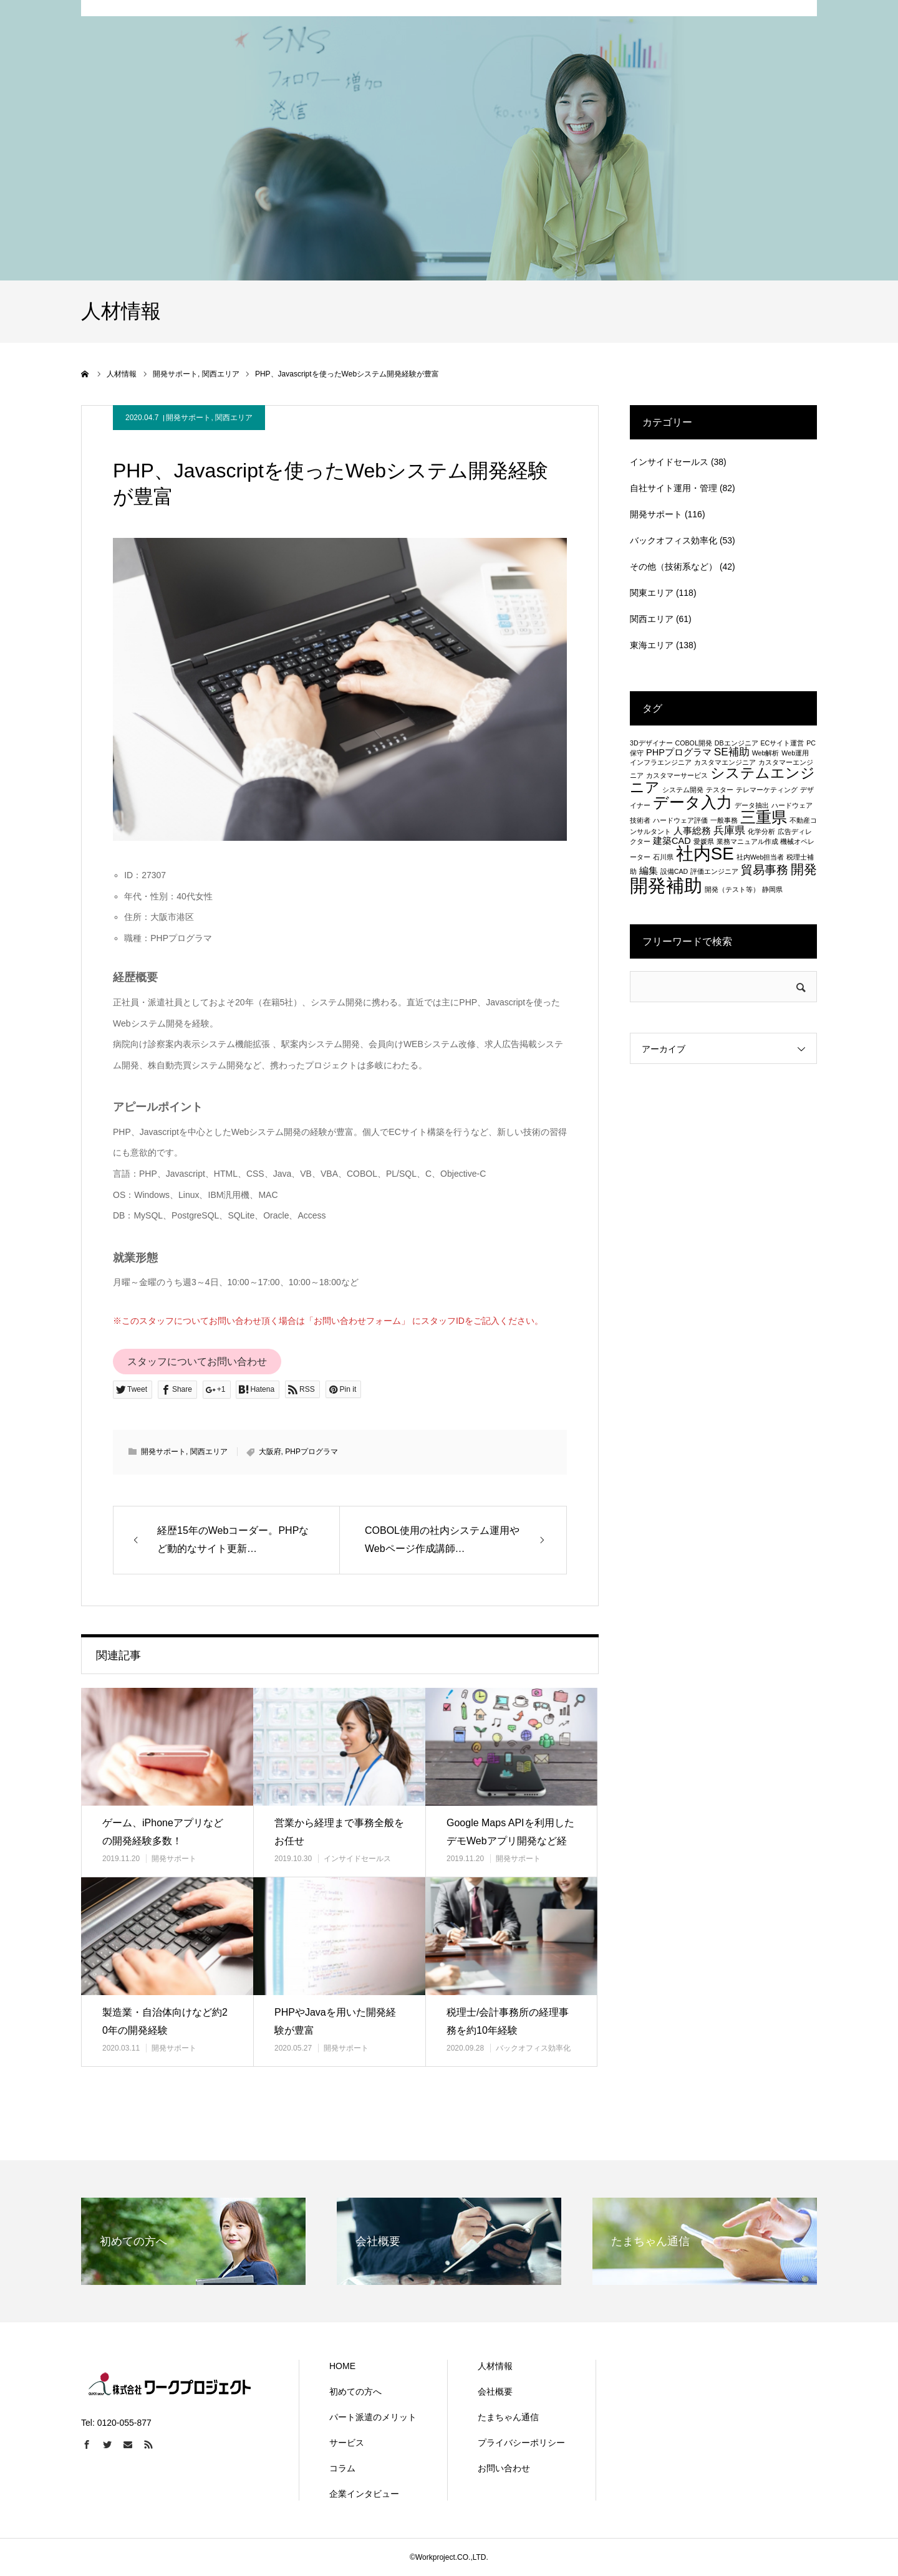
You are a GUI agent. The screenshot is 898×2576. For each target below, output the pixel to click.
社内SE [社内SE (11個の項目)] (705, 853)
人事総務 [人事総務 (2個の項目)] (692, 831)
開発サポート (188, 417)
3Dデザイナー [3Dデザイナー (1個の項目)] (651, 743)
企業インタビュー (364, 2494)
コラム (342, 2468)
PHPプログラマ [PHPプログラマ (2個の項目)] (679, 752)
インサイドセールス (357, 1858)
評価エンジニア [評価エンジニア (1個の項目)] (714, 871)
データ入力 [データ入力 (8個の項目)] (692, 802)
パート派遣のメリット (373, 2417)
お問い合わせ (504, 2468)
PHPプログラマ (311, 1451)
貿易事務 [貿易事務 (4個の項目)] (764, 869)
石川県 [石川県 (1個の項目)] (663, 857)
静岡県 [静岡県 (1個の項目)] (772, 889)
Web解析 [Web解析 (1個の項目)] (766, 753)
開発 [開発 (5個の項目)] (804, 869)
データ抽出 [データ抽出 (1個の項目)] (752, 805)
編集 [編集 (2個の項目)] (648, 871)
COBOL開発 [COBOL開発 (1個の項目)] (693, 743)
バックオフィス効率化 (533, 2048)
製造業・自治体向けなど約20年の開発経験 (165, 2021)
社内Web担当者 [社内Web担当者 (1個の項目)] (760, 857)
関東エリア (652, 593)
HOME (342, 2366)
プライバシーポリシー (521, 2443)
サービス (346, 2443)
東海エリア (652, 645)
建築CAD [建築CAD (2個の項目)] (672, 841)
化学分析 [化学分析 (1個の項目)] (761, 831)
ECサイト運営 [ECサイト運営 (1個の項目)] (782, 743)
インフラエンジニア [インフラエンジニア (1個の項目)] (661, 762)
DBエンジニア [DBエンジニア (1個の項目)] (736, 743)
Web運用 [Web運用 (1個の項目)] (795, 753)
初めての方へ (355, 2391)
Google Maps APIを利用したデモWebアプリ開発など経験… (510, 1840)
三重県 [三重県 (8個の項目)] (763, 817)
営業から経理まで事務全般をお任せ (339, 1831)
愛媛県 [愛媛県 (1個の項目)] (703, 841)
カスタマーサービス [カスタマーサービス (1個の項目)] (677, 775)
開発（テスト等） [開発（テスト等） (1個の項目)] (732, 889)
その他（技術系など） (673, 567)
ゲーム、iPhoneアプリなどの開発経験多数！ (162, 1831)
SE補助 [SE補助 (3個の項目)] (732, 751)
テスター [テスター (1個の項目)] (719, 789)
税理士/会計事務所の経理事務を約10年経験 (508, 2021)
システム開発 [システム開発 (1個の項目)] (682, 789)
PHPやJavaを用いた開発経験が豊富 (335, 2021)
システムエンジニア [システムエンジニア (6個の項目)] (722, 780)
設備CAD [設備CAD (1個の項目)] (674, 871)
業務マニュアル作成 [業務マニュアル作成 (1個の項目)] (747, 841)
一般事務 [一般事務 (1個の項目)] (724, 820)
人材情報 (495, 2366)
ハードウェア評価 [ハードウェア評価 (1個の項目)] (680, 820)
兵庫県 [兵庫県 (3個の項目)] (729, 830)
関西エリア (234, 417)
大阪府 (270, 1451)
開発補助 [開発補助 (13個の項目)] (666, 885)
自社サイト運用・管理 (673, 488)
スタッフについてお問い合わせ (197, 1361)
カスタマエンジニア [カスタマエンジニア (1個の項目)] (725, 762)
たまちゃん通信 (508, 2417)
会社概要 (495, 2391)
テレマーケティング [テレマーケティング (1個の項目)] (767, 789)
